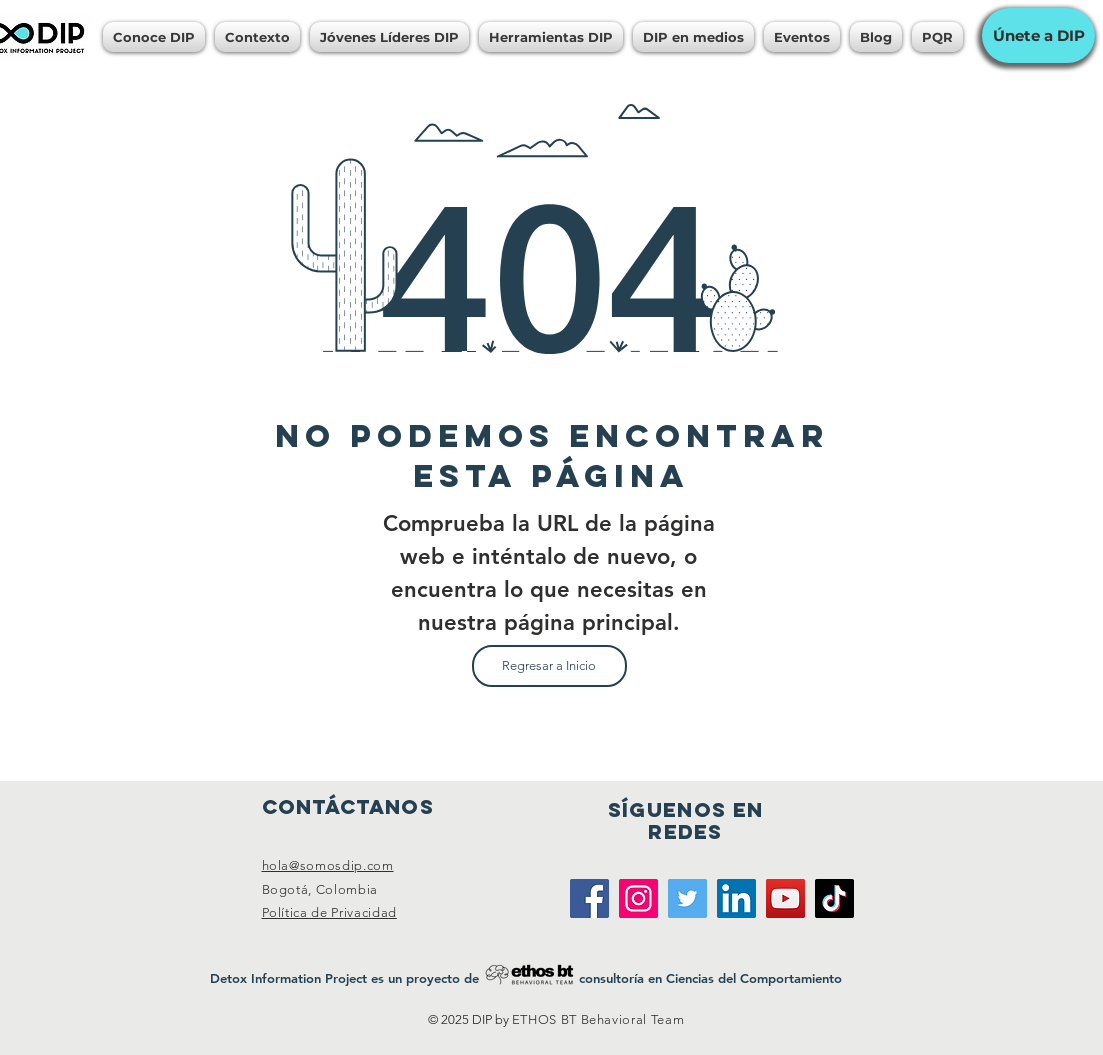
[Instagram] (638, 898)
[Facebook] (589, 898)
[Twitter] (687, 898)
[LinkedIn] (736, 898)
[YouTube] (785, 898)
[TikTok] (834, 898)
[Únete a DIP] (1038, 35)
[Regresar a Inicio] (549, 666)
